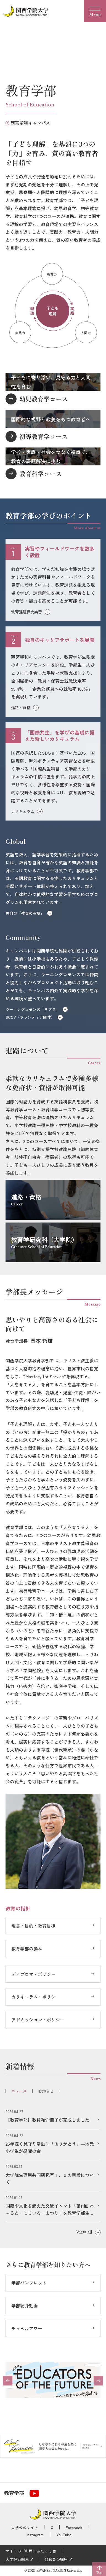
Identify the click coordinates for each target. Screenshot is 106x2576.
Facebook (74, 2527)
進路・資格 (20, 707)
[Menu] (95, 11)
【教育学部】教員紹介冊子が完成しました (47, 2119)
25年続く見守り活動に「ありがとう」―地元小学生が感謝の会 (50, 2147)
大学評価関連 (17, 2559)
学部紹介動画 (24, 2305)
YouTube (63, 2534)
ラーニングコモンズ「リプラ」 (33, 1009)
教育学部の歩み (26, 1948)
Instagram (35, 2534)
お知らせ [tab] (46, 2091)
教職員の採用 (56, 2559)
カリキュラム (22, 811)
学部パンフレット (29, 2282)
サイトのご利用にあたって (29, 2551)
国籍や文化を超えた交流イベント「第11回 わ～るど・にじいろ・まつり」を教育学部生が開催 (50, 2209)
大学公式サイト (24, 2527)
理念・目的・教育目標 (33, 1925)
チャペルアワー (26, 2328)
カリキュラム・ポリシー (35, 1996)
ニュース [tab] (19, 2091)
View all (84, 2232)
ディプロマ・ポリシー (33, 1974)
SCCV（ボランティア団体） (30, 1017)
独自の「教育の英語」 (25, 913)
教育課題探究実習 (26, 612)
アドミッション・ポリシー (37, 2019)
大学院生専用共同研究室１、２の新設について (50, 2178)
